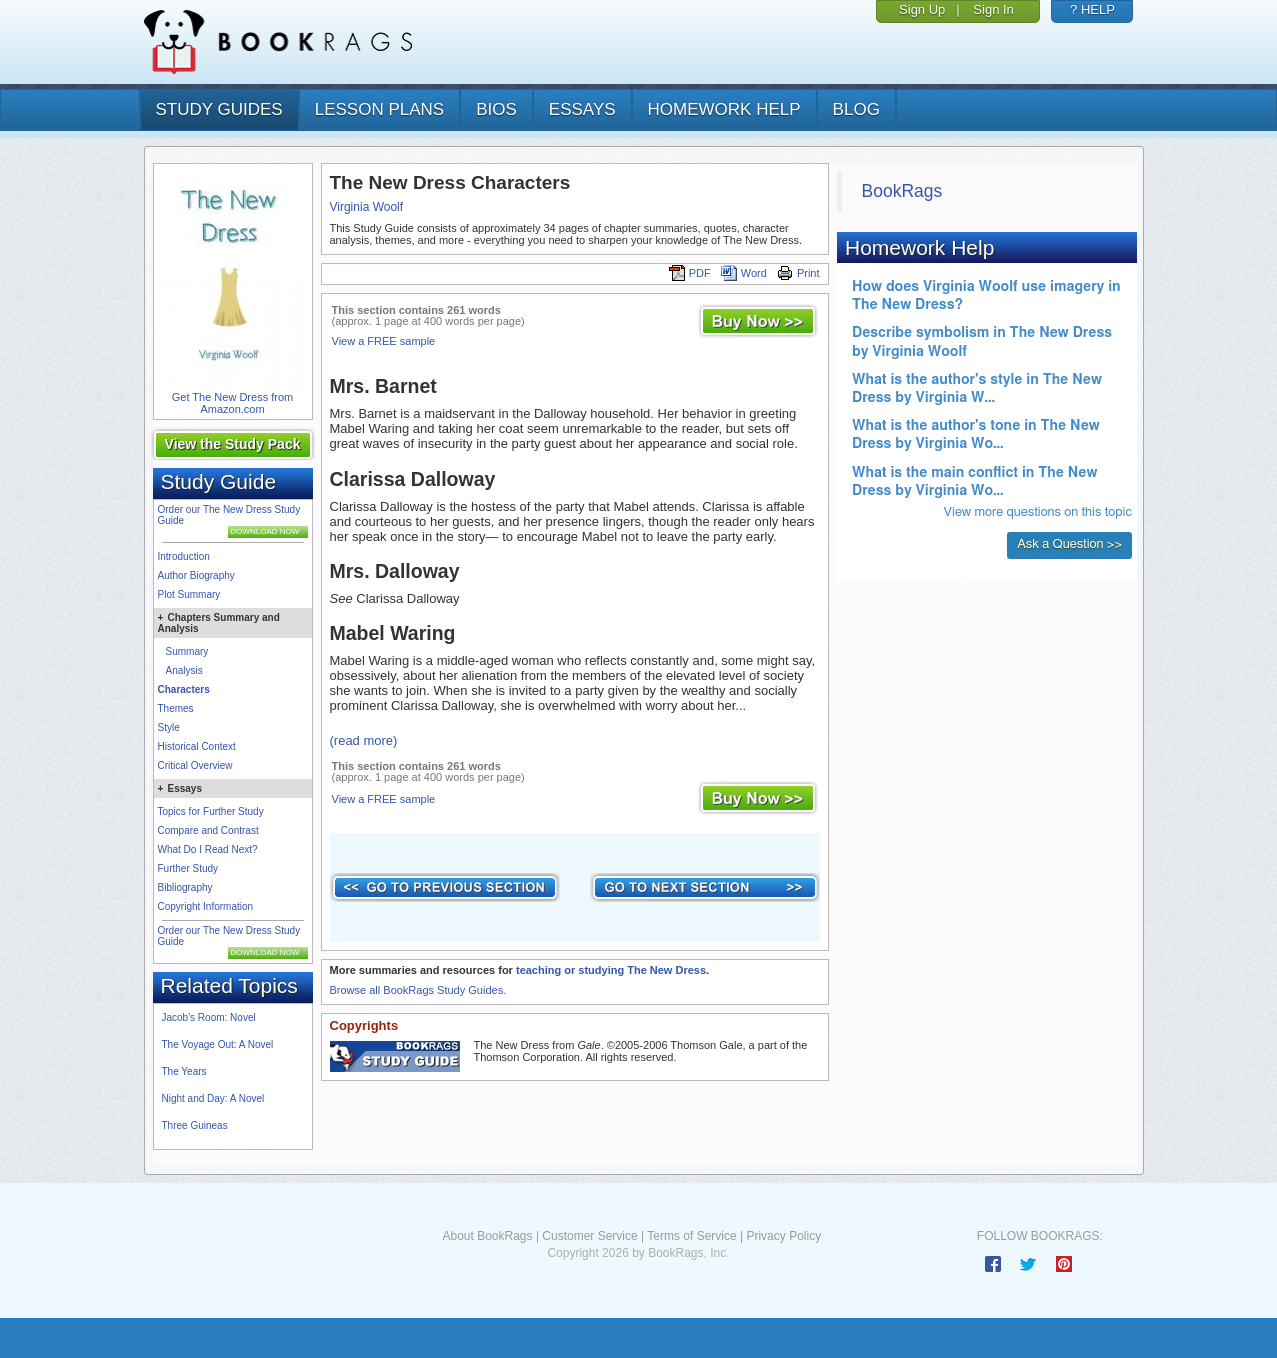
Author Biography (196, 575)
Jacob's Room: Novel (209, 1017)
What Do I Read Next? (208, 849)
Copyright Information (206, 906)
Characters (184, 689)
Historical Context (197, 746)
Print (798, 273)
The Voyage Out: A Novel (218, 1044)
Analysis (184, 670)
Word (744, 273)
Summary (187, 651)
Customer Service (589, 1236)
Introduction (184, 556)
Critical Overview (195, 765)
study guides (219, 109)
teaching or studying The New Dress (611, 970)
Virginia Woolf (367, 207)
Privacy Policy (783, 1236)
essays (582, 109)
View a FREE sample (384, 341)
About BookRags (487, 1236)
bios (496, 109)
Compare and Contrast (208, 830)
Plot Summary (189, 594)
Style (169, 727)
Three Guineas (195, 1125)
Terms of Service (691, 1236)
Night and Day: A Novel (213, 1098)
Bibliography (185, 887)
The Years (184, 1071)
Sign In (993, 9)
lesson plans (379, 109)
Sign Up (922, 9)
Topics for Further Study (211, 811)
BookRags (902, 191)
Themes (176, 708)
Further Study (188, 868)
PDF (690, 273)
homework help (724, 109)
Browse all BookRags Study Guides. (418, 990)
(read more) (364, 740)
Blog (856, 109)
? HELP (1092, 9)
